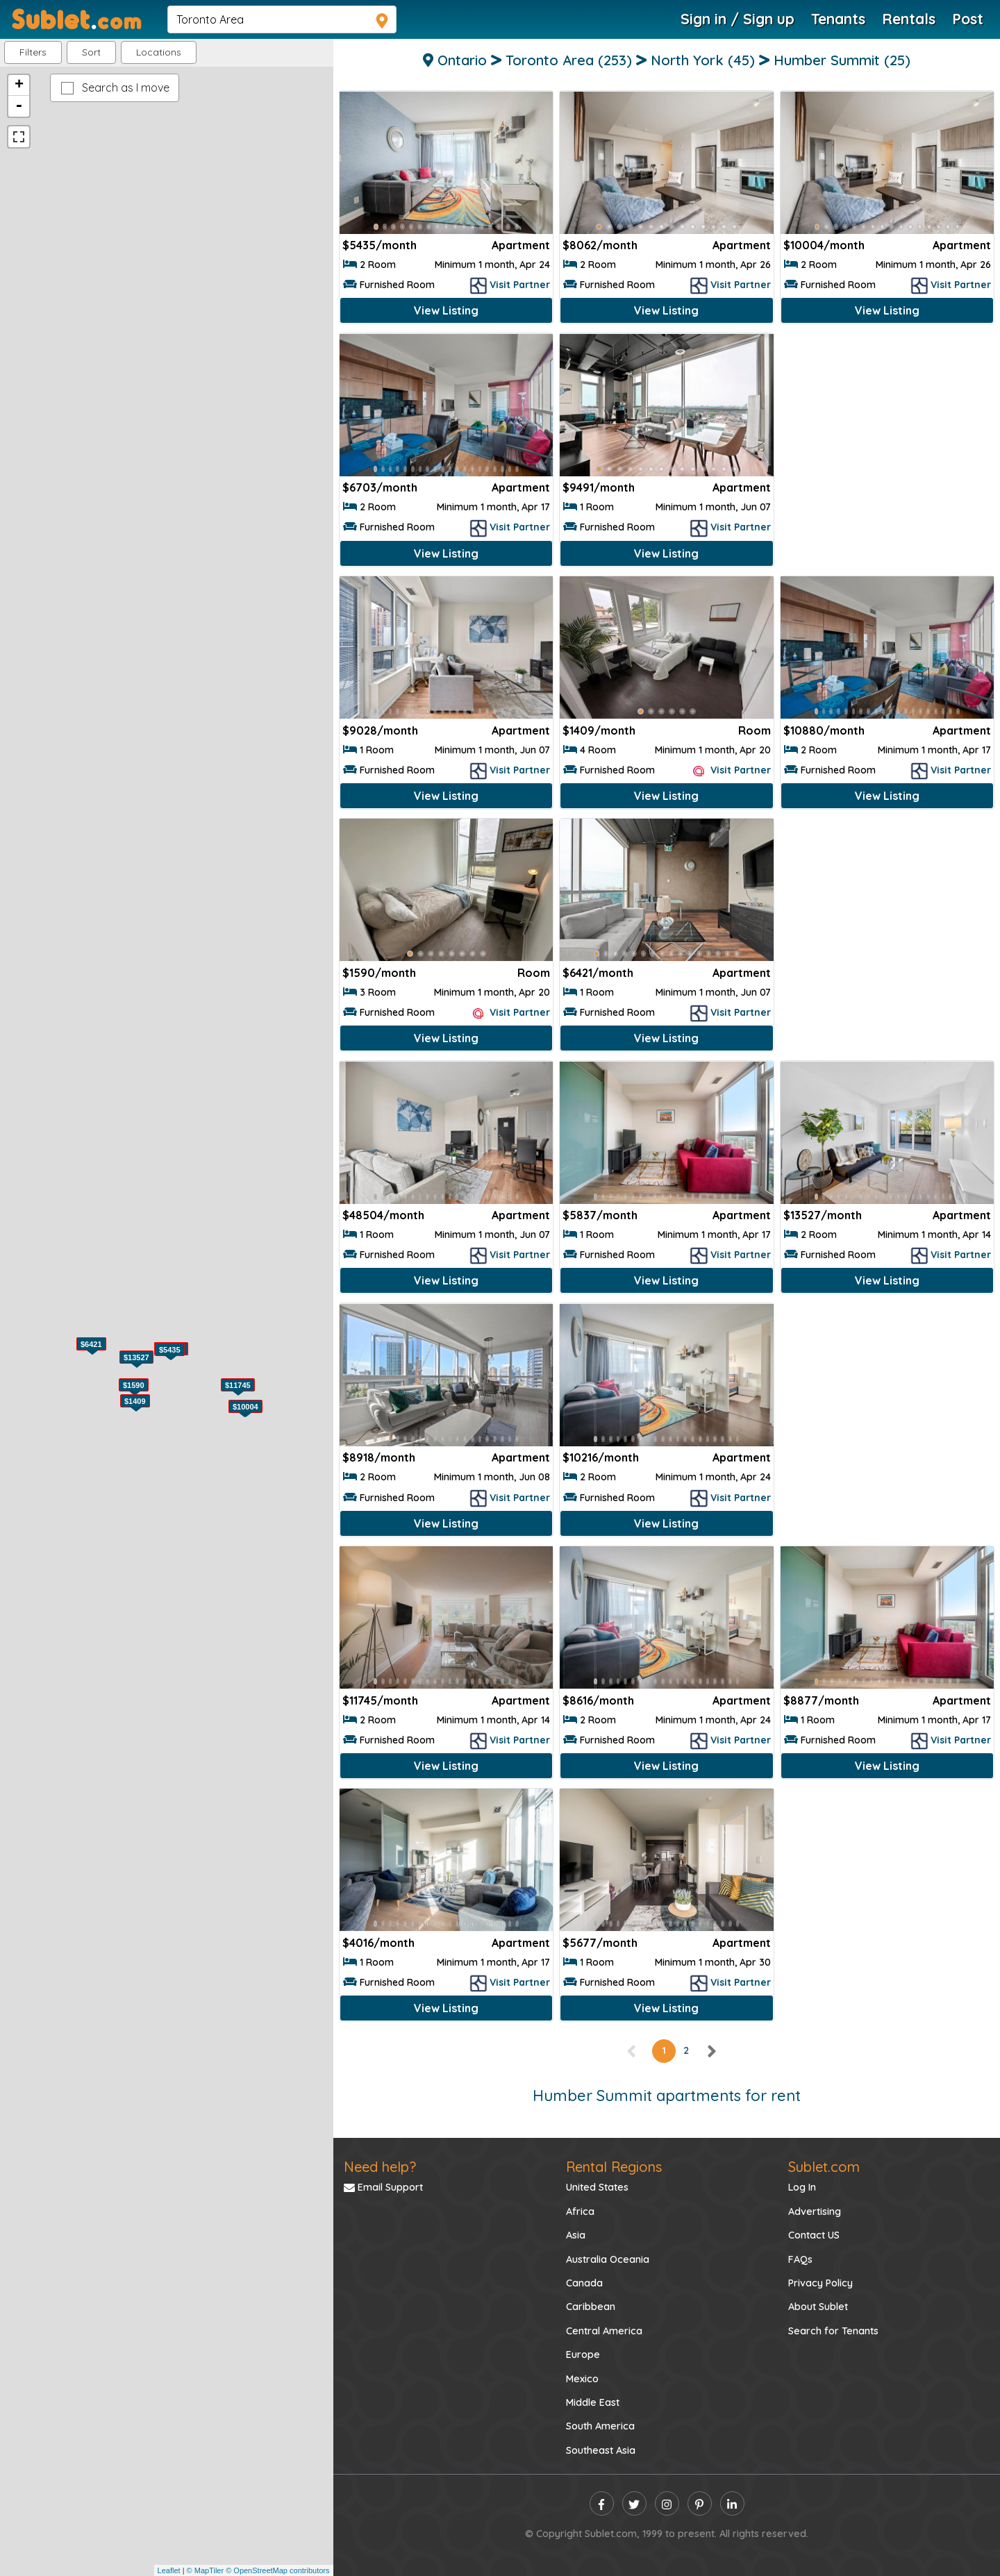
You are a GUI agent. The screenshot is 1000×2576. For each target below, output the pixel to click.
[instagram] (667, 2503)
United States (597, 2187)
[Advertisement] (887, 430)
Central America (604, 2331)
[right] (711, 2050)
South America (600, 2426)
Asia (575, 2235)
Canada (584, 2283)
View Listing (446, 310)
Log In (802, 2187)
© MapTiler (205, 2570)
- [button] (19, 106)
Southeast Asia (600, 2450)
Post (967, 19)
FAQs (800, 2259)
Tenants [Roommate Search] (838, 19)
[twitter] (634, 2503)
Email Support (383, 2187)
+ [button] (19, 85)
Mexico (582, 2379)
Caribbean (590, 2306)
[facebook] (602, 2503)
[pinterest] (700, 2503)
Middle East (592, 2402)
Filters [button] (33, 52)
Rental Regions (614, 2166)
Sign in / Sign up (737, 19)
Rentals (908, 19)
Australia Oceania (607, 2259)
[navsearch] (282, 19)
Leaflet (169, 2570)
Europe (583, 2354)
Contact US (814, 2235)
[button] (159, 52)
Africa (580, 2211)
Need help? (380, 2166)
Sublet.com (824, 2166)
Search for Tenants (833, 2331)
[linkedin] (732, 2503)
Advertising (814, 2211)
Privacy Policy (820, 2283)
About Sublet (818, 2306)
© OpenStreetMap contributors (277, 2570)
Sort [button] (91, 52)
